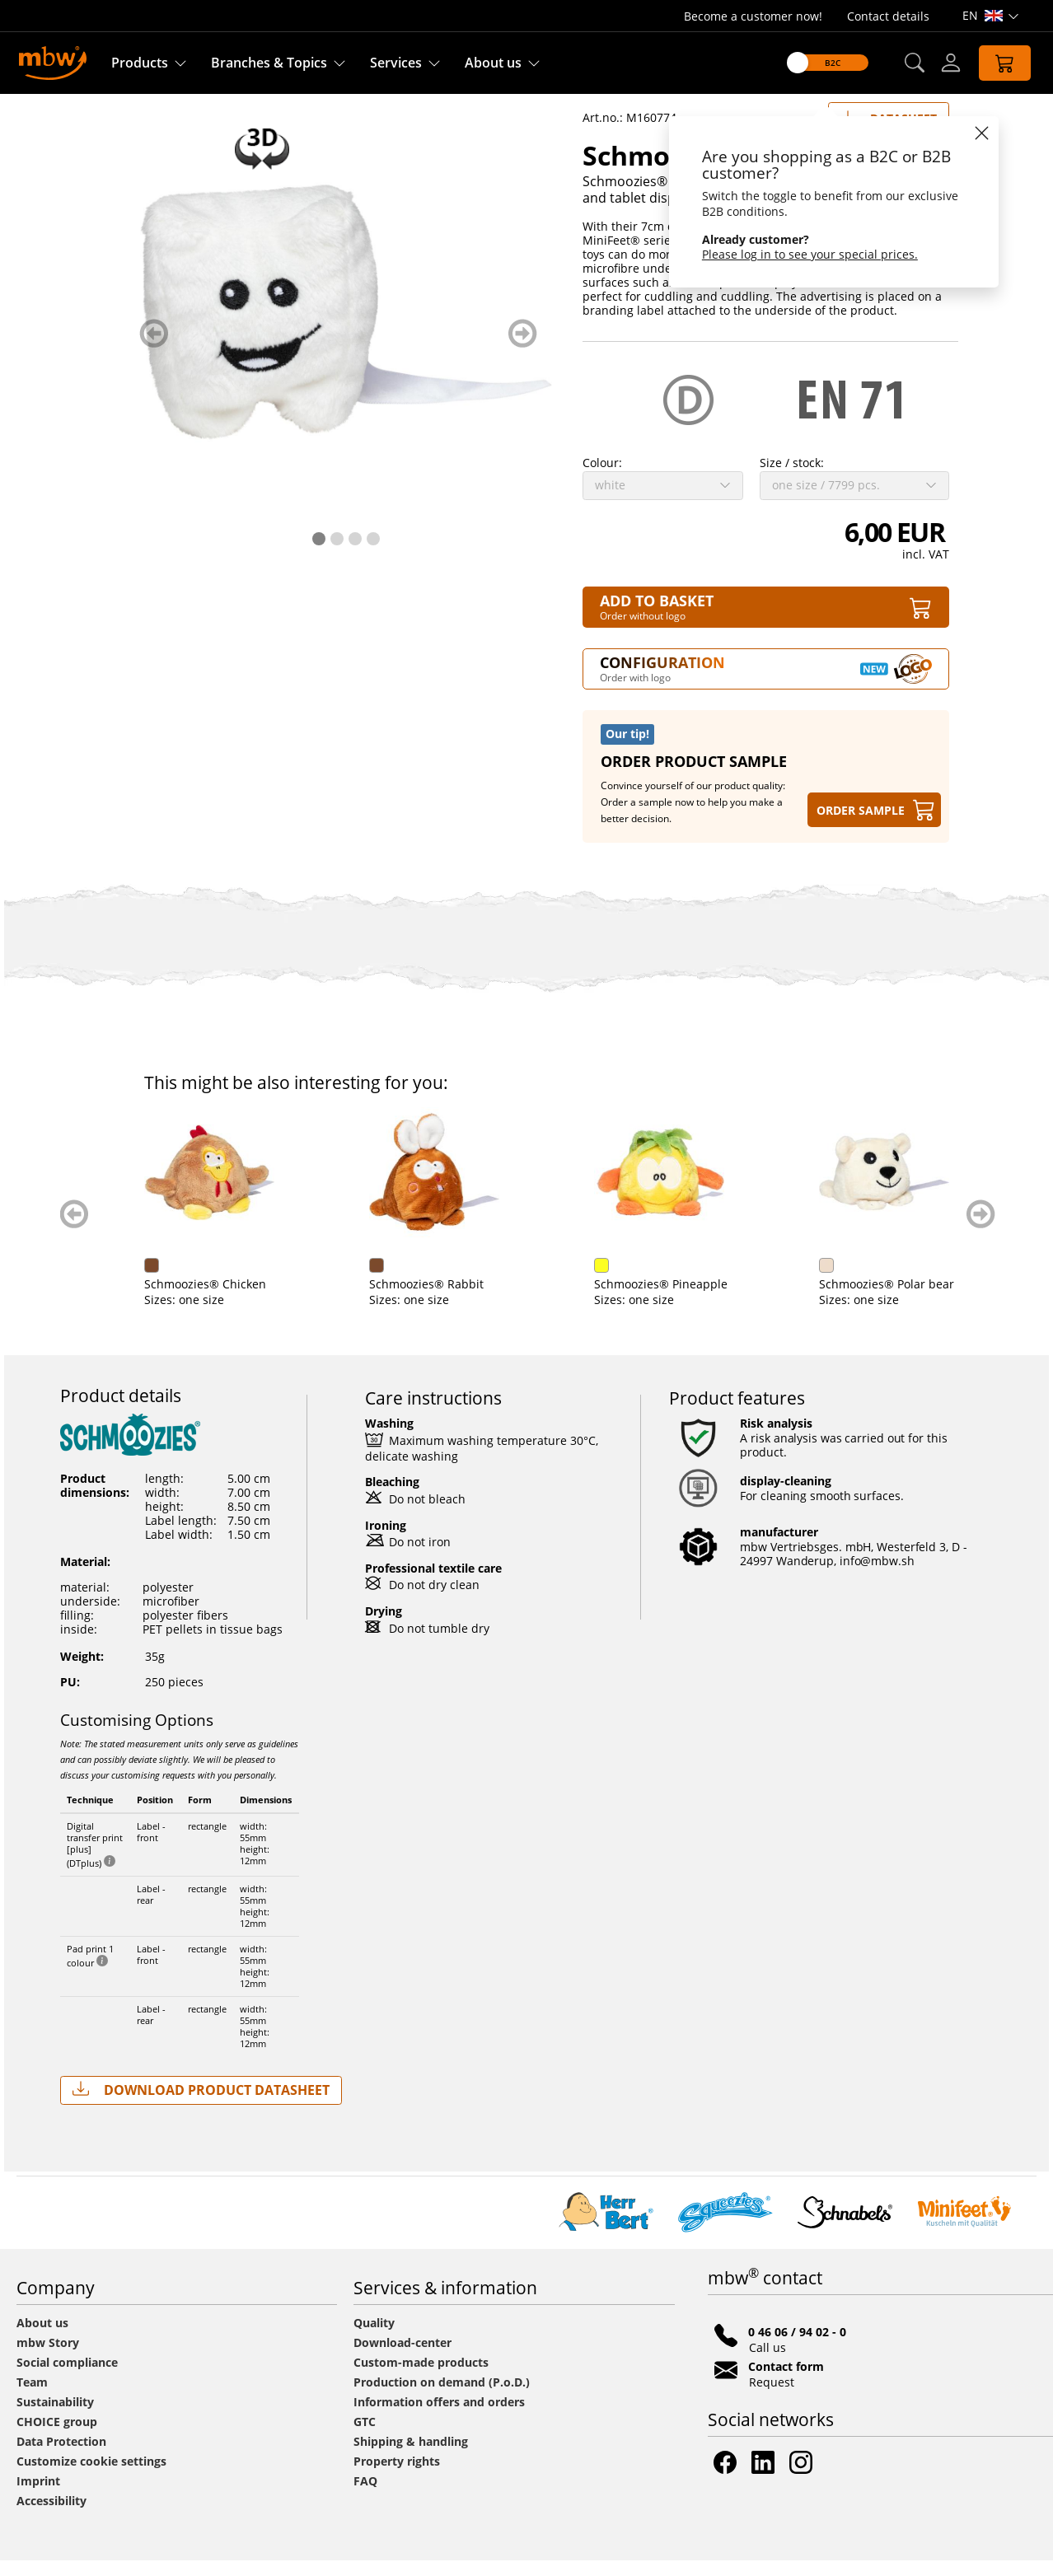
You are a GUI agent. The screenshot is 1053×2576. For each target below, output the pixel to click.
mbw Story (47, 2358)
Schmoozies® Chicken (205, 1299)
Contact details (888, 16)
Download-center (402, 2358)
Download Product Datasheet (201, 2105)
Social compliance (67, 2378)
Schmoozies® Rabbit (426, 1299)
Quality (374, 2338)
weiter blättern (522, 348)
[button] (914, 63)
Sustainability (55, 2417)
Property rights (396, 2477)
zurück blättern (153, 348)
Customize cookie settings (91, 2477)
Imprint (38, 2496)
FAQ (365, 2496)
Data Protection (61, 2457)
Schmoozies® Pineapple (661, 1299)
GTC (364, 2437)
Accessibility (51, 2516)
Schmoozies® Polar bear (886, 1299)
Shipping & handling (410, 2457)
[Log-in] (951, 62)
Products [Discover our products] (139, 63)
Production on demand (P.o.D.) (441, 2397)
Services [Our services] (396, 63)
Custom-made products (422, 2378)
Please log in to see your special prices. (810, 254)
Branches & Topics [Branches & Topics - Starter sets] (269, 63)
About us (42, 2338)
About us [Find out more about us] (493, 63)
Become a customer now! (753, 16)
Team (32, 2397)
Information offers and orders (439, 2417)
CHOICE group (56, 2437)
